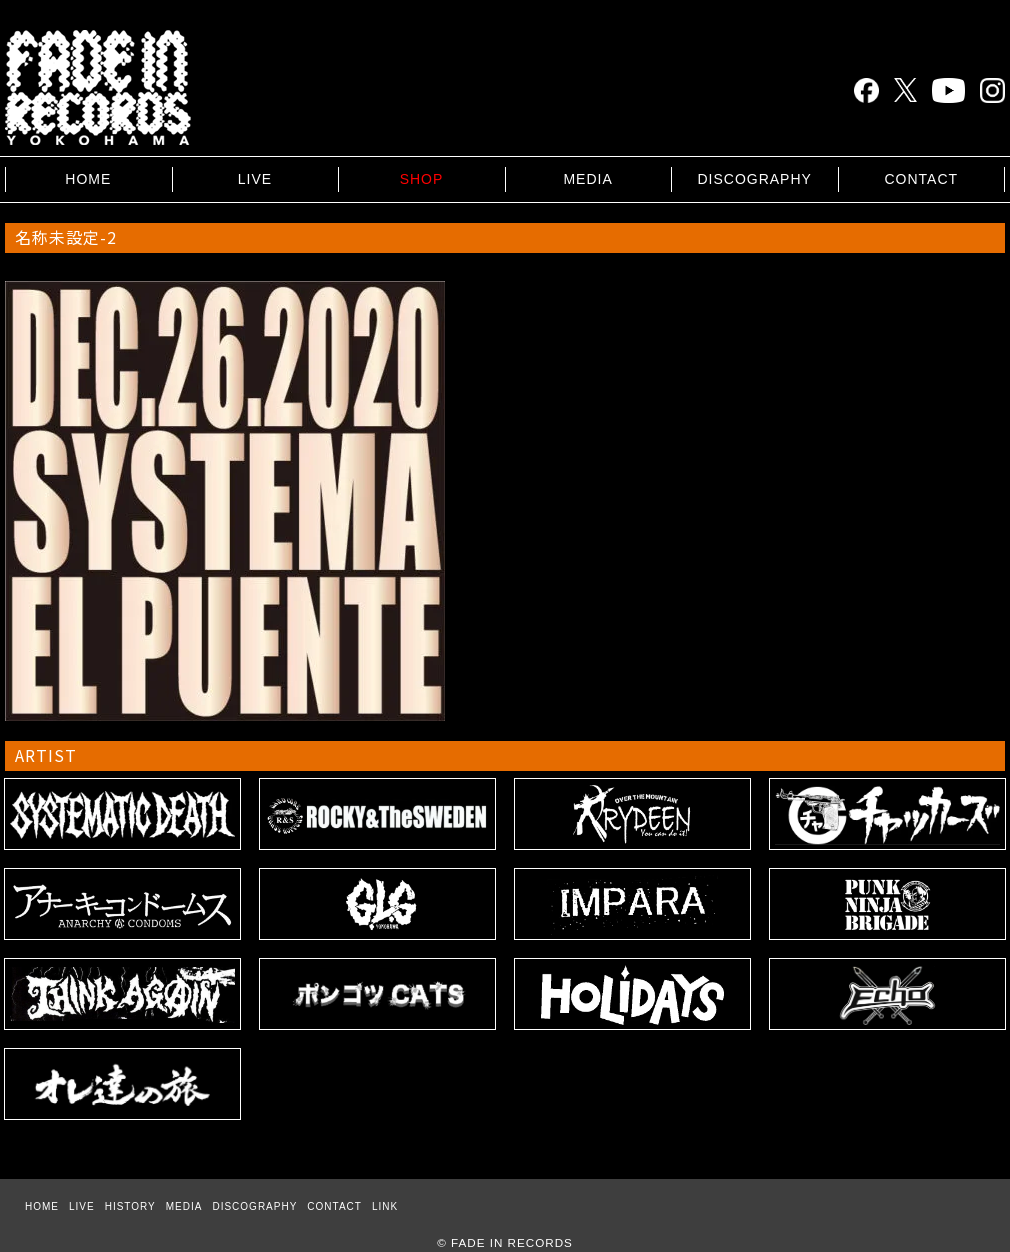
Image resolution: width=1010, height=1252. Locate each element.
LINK (385, 1206)
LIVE (255, 179)
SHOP (422, 179)
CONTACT (921, 179)
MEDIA (587, 179)
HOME (88, 179)
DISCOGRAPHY (754, 179)
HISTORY (130, 1206)
